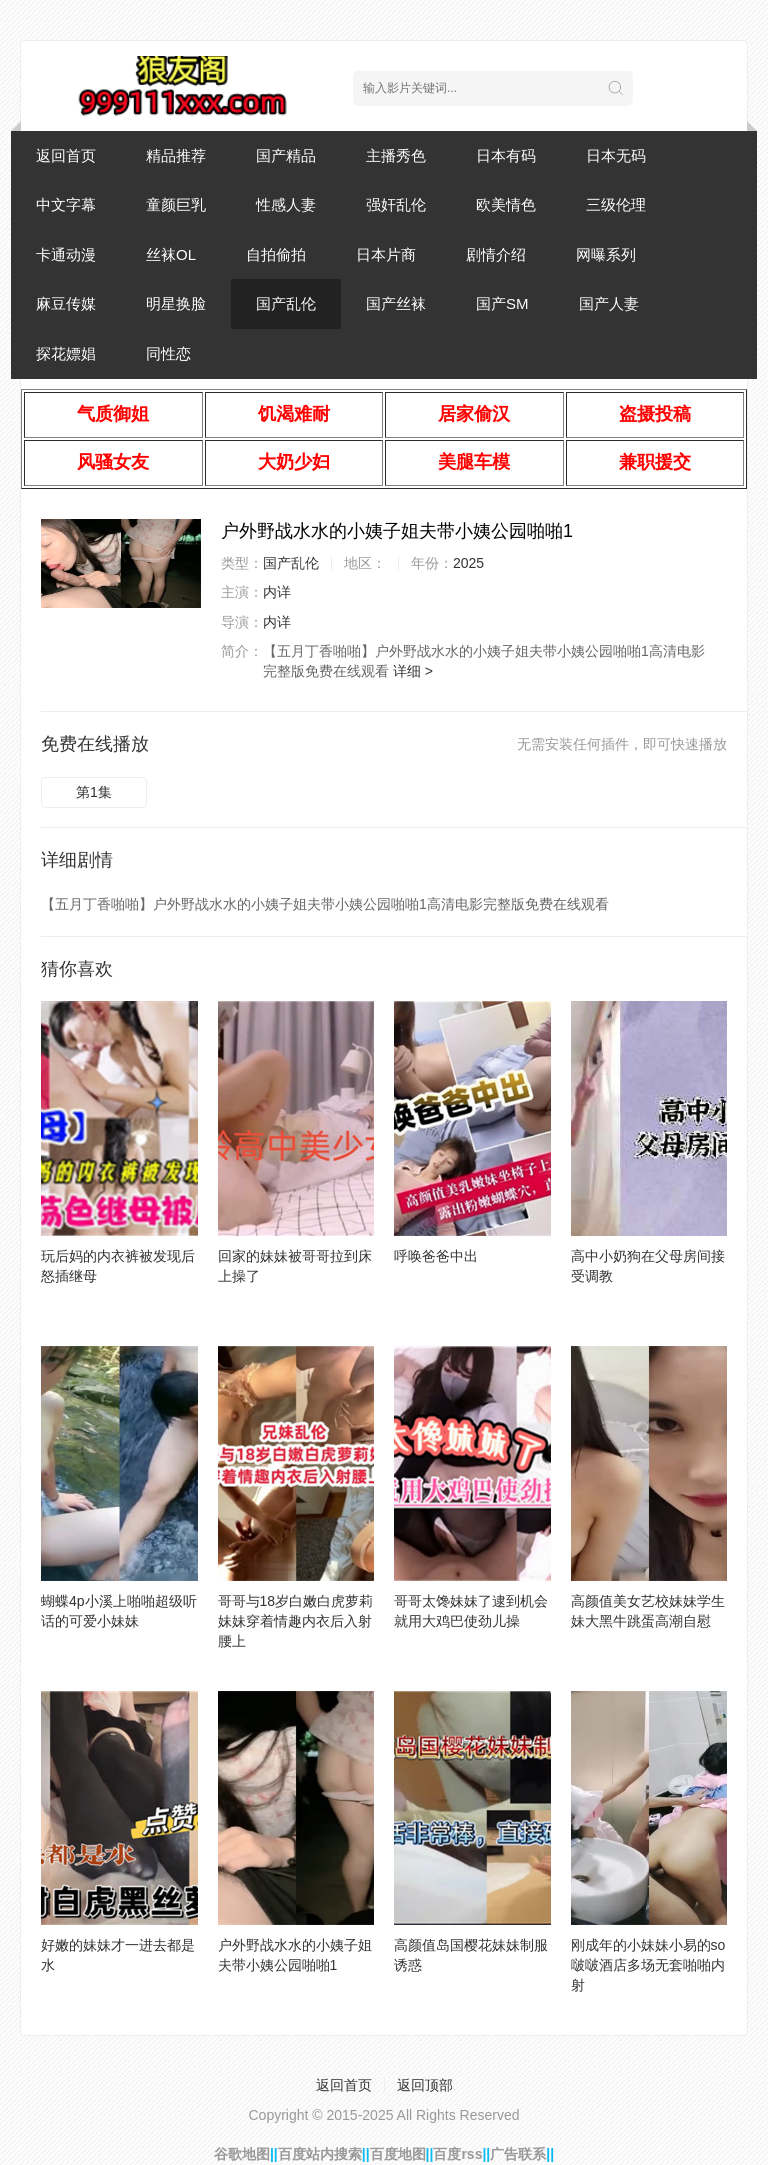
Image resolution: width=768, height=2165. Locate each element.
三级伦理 (616, 204)
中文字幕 (66, 204)
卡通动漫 (66, 254)
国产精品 (286, 155)
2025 (468, 563)
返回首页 (66, 155)
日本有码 (506, 155)
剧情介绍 (496, 254)
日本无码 (616, 155)
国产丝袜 (396, 303)
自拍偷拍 (276, 254)
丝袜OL (171, 254)
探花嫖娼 (66, 353)
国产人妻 (609, 303)
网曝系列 (606, 254)
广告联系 (518, 2154)
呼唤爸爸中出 (436, 1256)
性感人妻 (286, 204)
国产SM (502, 303)
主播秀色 (396, 155)
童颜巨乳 (176, 204)
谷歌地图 (242, 2154)
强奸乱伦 (396, 204)
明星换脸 (176, 303)
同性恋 (168, 353)
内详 (277, 592)
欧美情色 (506, 204)
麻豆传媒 (66, 303)
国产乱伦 (286, 303)
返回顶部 (425, 2085)
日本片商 (386, 254)
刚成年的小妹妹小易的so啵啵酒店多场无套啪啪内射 (648, 1965)
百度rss (457, 2154)
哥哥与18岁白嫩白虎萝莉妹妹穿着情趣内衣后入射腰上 (296, 1621)
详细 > (413, 671)
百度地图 (398, 2154)
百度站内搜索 (320, 2154)
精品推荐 (176, 155)
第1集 (94, 792)
